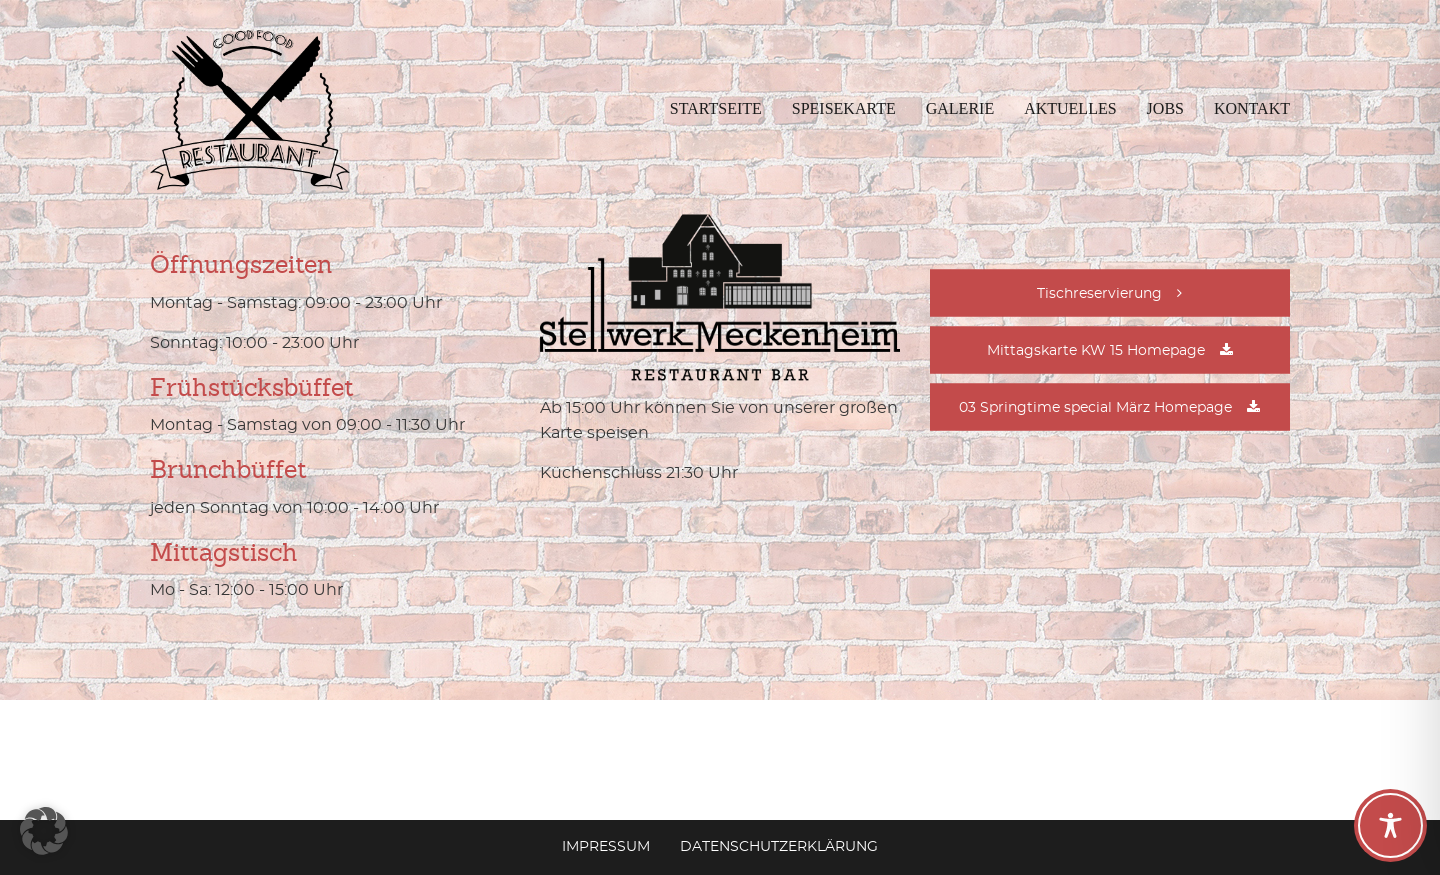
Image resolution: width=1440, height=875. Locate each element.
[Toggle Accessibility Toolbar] (1390, 825)
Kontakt (1252, 108)
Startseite (716, 108)
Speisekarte (844, 108)
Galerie (960, 108)
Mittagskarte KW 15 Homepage (1096, 351)
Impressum (606, 847)
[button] (44, 831)
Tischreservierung (1099, 294)
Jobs (1165, 108)
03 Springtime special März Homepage (1095, 408)
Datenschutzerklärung (779, 847)
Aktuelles (1070, 108)
